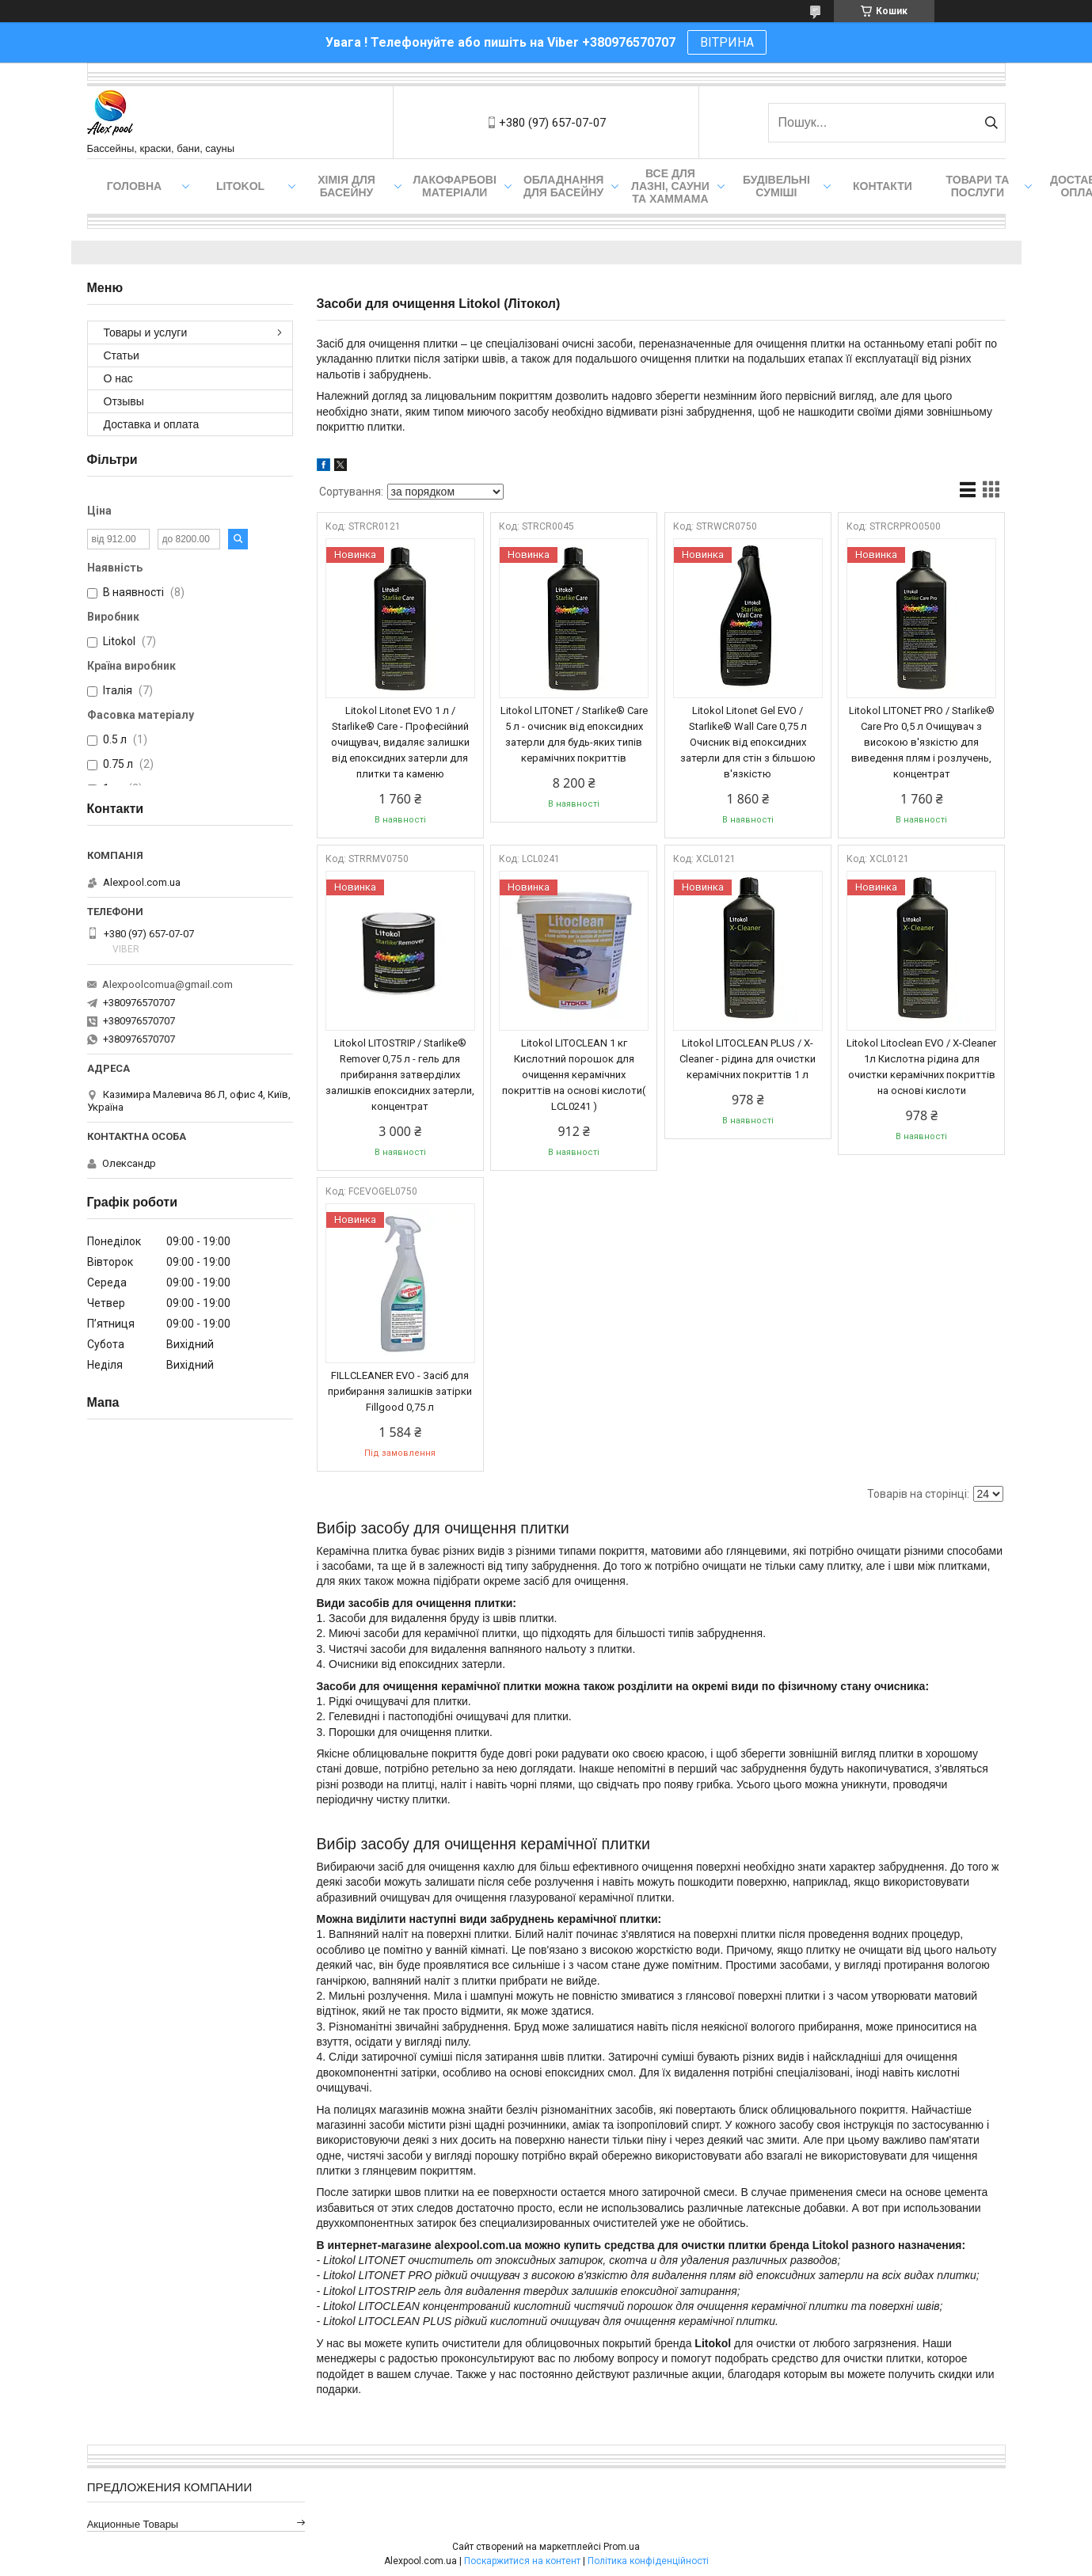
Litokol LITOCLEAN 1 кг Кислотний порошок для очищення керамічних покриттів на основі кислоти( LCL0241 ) (573, 1074)
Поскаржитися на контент (522, 2561)
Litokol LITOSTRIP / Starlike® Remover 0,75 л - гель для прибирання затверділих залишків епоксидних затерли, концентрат (399, 1074)
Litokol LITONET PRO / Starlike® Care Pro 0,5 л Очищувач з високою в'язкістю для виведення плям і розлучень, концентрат (922, 742)
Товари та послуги (978, 186)
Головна (134, 186)
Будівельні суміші (776, 186)
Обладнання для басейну (563, 186)
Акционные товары (133, 2524)
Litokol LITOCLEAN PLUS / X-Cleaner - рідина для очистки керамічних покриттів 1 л (747, 1059)
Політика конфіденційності (648, 2561)
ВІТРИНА (727, 42)
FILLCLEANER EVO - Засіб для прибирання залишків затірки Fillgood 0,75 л (400, 1391)
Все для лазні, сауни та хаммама (670, 186)
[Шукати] (992, 122)
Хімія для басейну (346, 186)
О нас (118, 378)
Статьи (121, 355)
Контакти (882, 186)
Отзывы (124, 401)
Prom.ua (621, 2546)
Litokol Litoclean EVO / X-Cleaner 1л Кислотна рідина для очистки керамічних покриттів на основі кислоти (921, 1066)
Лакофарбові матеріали (455, 186)
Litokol (240, 186)
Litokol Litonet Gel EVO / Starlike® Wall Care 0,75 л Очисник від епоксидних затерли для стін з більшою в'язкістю (748, 742)
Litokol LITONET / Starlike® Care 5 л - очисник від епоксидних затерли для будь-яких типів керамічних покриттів (574, 734)
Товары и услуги (146, 332)
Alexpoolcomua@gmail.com (167, 984)
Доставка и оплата (152, 424)
